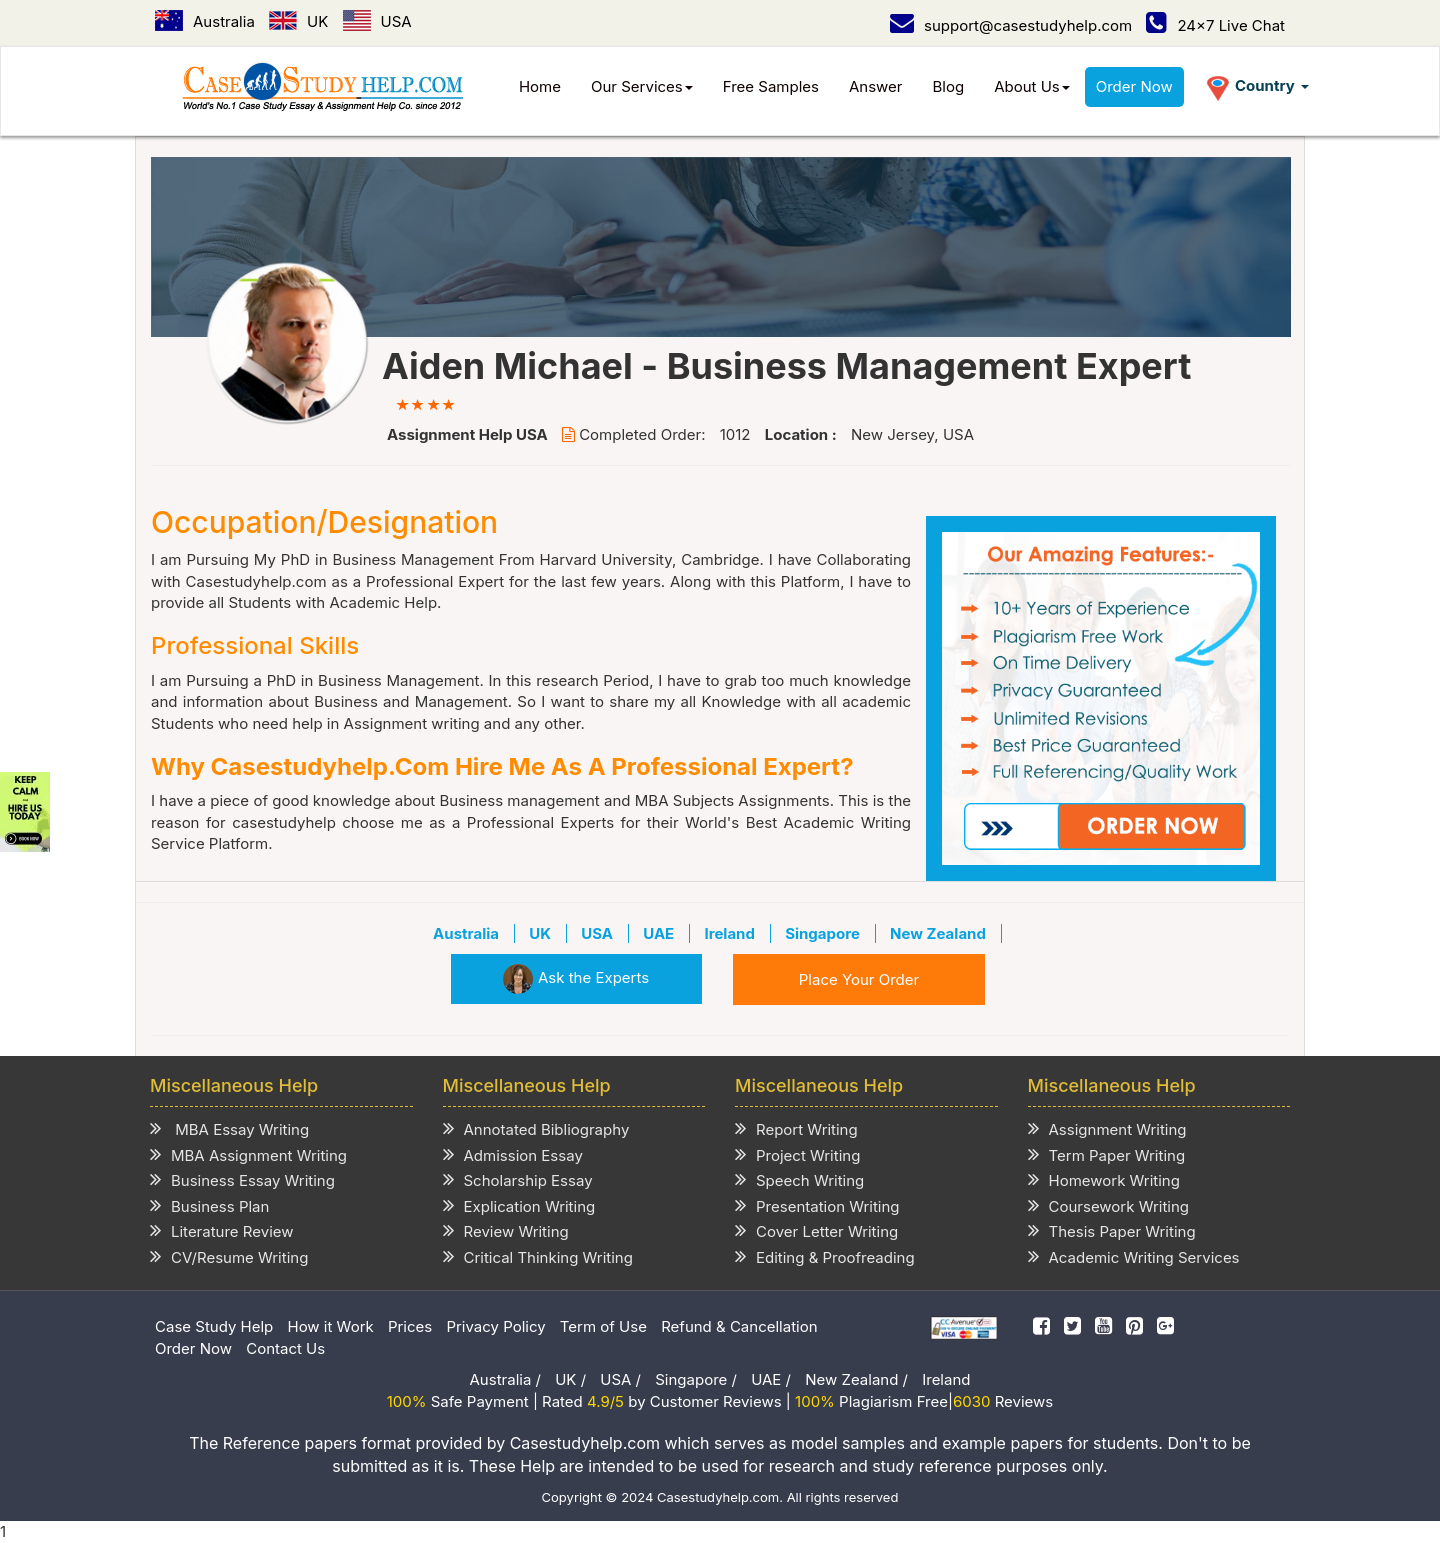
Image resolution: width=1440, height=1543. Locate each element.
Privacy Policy (495, 1326)
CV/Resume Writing (229, 1256)
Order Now (1134, 86)
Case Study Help (214, 1326)
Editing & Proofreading (825, 1256)
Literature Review (222, 1230)
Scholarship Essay (518, 1179)
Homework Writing (1104, 1179)
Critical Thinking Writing (538, 1256)
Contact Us (285, 1348)
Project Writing (797, 1154)
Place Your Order (859, 979)
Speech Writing (799, 1179)
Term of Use (603, 1326)
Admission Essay (513, 1154)
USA (377, 21)
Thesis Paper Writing (1112, 1230)
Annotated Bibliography (536, 1128)
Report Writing (796, 1128)
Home (540, 86)
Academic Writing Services (1134, 1256)
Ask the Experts (576, 977)
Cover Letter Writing (816, 1230)
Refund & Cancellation (739, 1326)
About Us (1032, 86)
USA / (620, 1379)
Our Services (642, 86)
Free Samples (771, 86)
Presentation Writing (817, 1205)
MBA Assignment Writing (248, 1154)
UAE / (771, 1379)
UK (298, 21)
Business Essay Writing (242, 1179)
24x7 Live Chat (1215, 25)
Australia (205, 21)
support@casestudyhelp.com (1011, 25)
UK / (570, 1379)
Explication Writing (519, 1205)
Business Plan (209, 1205)
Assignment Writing (1107, 1128)
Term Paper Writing (1107, 1154)
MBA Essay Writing (229, 1128)
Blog (949, 86)
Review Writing (506, 1230)
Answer (876, 86)
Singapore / (696, 1379)
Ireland (946, 1379)
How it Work (331, 1326)
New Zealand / (856, 1379)
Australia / (505, 1379)
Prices (410, 1326)
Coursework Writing (1109, 1205)
